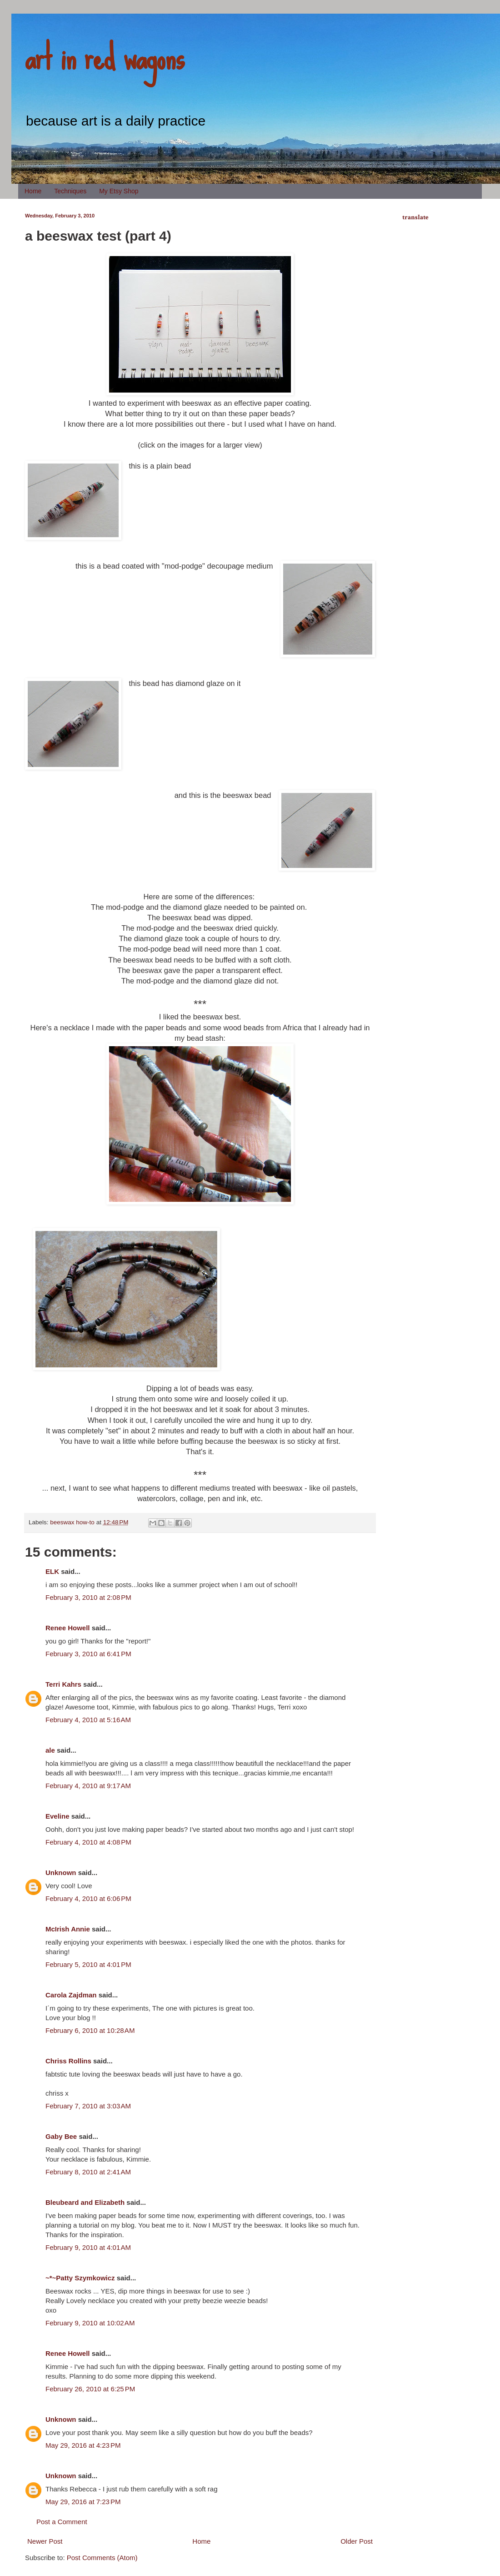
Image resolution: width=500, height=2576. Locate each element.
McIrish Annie (67, 1929)
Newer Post (45, 2541)
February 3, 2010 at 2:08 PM (88, 1597)
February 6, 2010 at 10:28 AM (90, 2030)
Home (33, 191)
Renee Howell (67, 1628)
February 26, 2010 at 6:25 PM (90, 2389)
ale (50, 1750)
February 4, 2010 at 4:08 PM (88, 1842)
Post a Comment (61, 2522)
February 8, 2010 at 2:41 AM (88, 2172)
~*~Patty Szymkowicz (80, 2278)
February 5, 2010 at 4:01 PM (88, 1964)
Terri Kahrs (63, 1684)
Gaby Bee (62, 2136)
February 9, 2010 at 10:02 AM (90, 2323)
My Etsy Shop (118, 191)
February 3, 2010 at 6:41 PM (88, 1654)
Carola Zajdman (71, 1995)
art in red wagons (104, 57)
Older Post (356, 2541)
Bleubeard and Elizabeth (85, 2202)
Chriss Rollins (68, 2061)
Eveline (57, 1816)
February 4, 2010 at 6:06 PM (88, 1898)
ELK (52, 1571)
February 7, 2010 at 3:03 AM (88, 2106)
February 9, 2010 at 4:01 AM (88, 2247)
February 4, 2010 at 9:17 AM (88, 1786)
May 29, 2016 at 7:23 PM (83, 2501)
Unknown (60, 1872)
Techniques (70, 191)
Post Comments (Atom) (102, 2557)
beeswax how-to (72, 1522)
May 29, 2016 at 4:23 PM (83, 2445)
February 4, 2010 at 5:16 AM (88, 1720)
